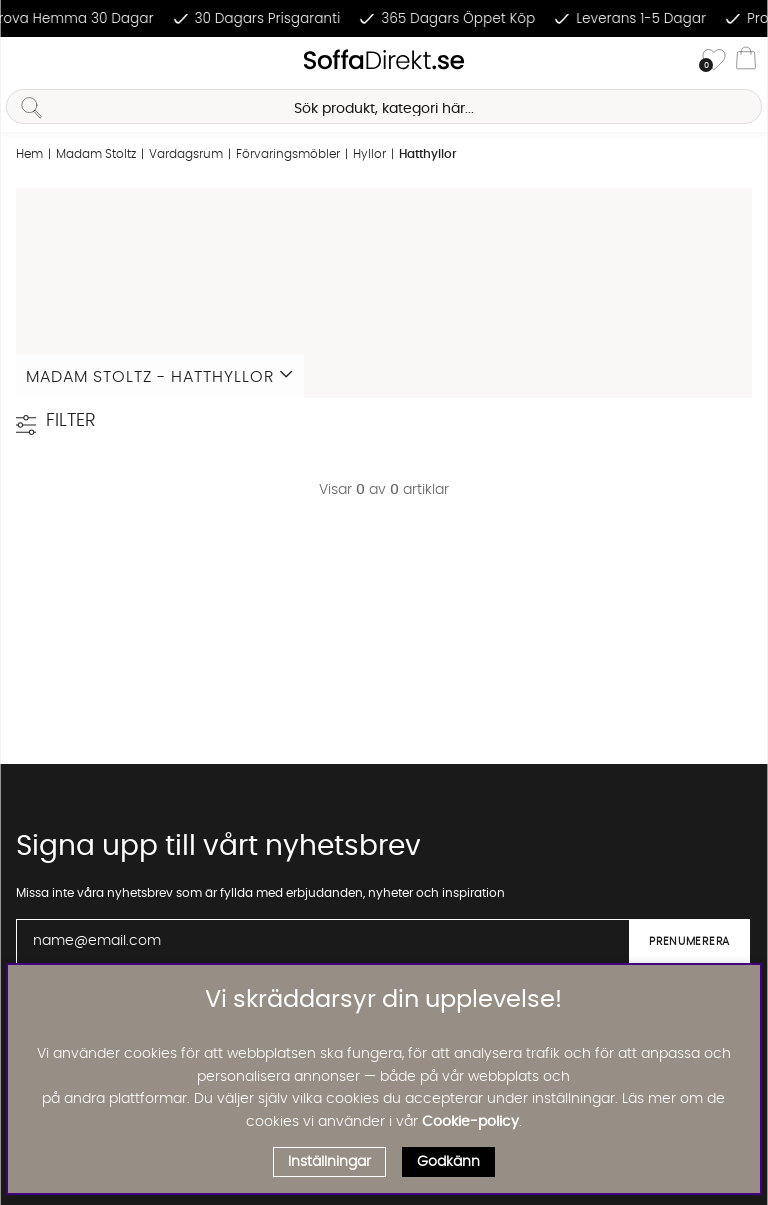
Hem (29, 154)
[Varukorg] (746, 61)
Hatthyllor (428, 154)
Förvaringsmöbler (288, 154)
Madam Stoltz (96, 154)
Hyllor (369, 154)
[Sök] (383, 106)
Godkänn (448, 1162)
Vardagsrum (186, 154)
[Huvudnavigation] (23, 61)
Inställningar (329, 1162)
